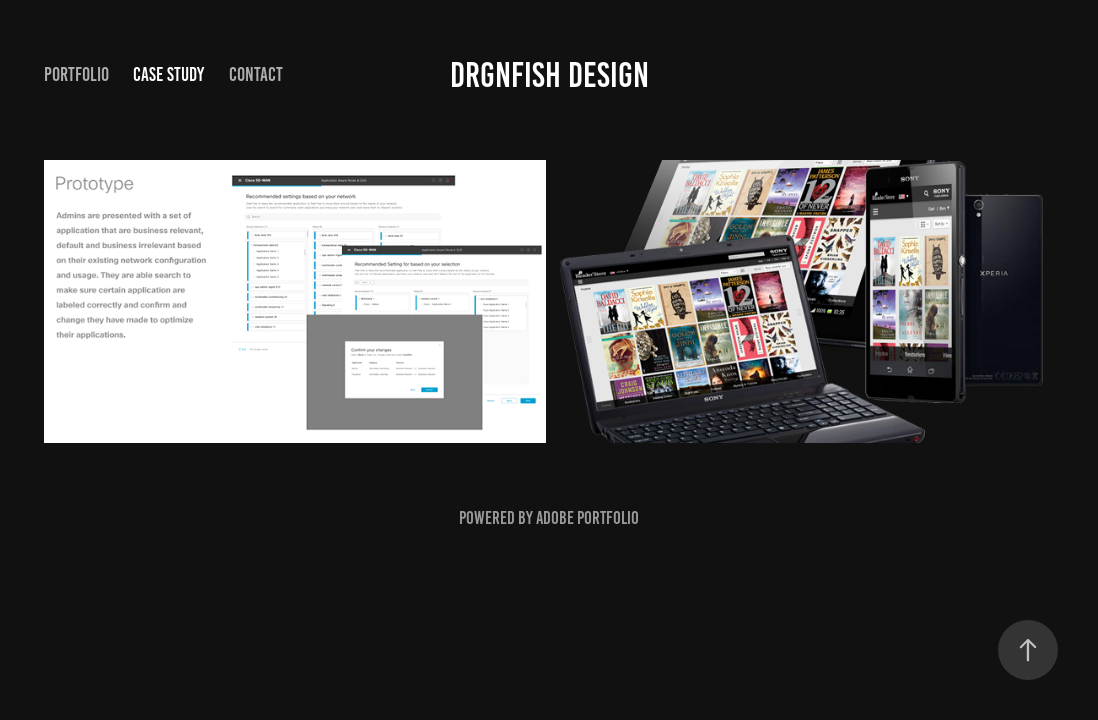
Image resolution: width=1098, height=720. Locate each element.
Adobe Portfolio (587, 518)
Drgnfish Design (549, 75)
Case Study (168, 74)
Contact (256, 74)
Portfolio (76, 74)
